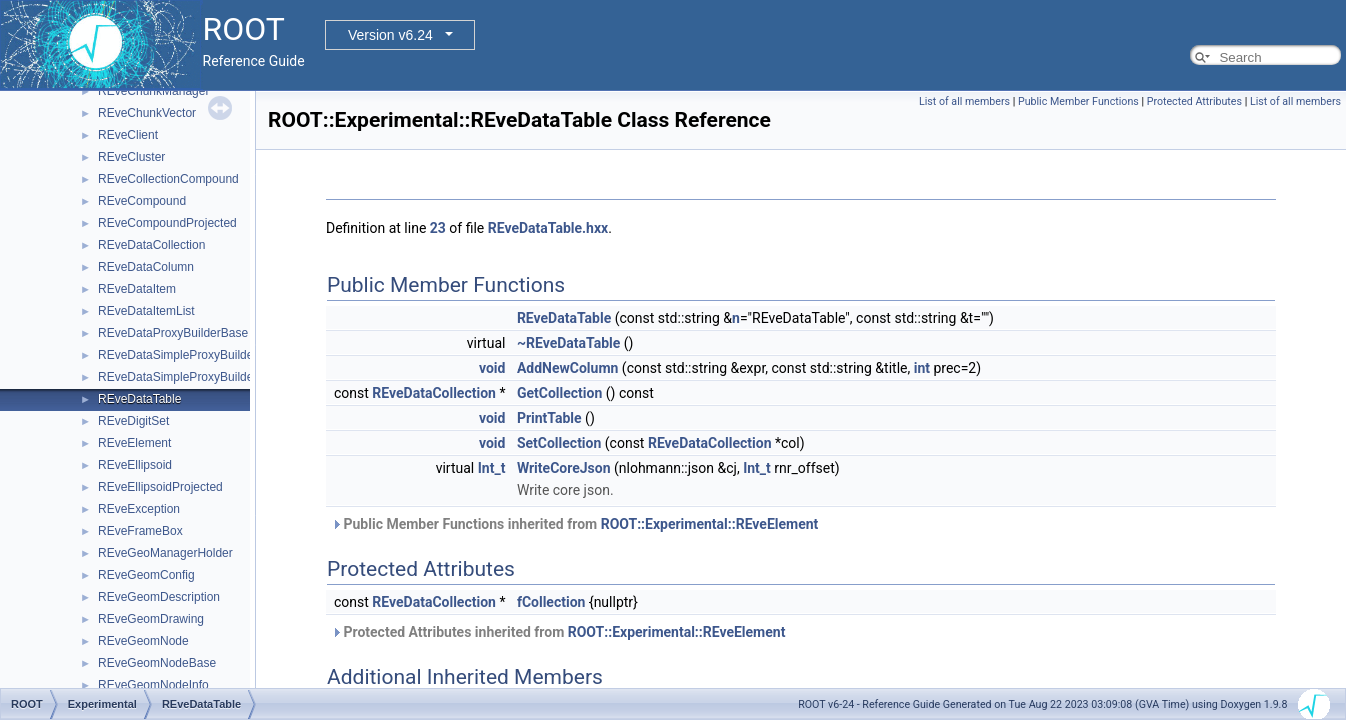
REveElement (134, 443)
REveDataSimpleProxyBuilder (177, 355)
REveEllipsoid (135, 465)
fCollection (551, 602)
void (492, 368)
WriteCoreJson (564, 468)
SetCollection (559, 443)
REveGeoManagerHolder (165, 553)
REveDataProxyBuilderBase (173, 333)
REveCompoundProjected (167, 223)
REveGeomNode (143, 641)
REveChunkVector (147, 113)
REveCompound (142, 201)
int (922, 368)
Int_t (492, 468)
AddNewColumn (567, 368)
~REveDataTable (568, 343)
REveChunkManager (153, 91)
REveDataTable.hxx (548, 228)
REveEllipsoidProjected (160, 487)
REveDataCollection (151, 245)
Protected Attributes (1194, 101)
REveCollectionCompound (168, 179)
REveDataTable (139, 399)
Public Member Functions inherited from (574, 524)
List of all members (964, 101)
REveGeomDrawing (151, 619)
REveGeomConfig (146, 575)
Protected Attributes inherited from (558, 632)
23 (438, 228)
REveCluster (131, 157)
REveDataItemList (146, 311)
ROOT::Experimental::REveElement (710, 524)
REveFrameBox (140, 531)
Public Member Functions (1078, 101)
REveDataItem (137, 289)
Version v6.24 (390, 35)
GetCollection (559, 393)
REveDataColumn (146, 267)
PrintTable (549, 418)
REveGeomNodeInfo (153, 685)
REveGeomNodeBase (157, 663)
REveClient (128, 135)
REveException (139, 509)
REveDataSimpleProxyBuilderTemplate (202, 377)
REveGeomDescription (159, 597)
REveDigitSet (133, 421)
